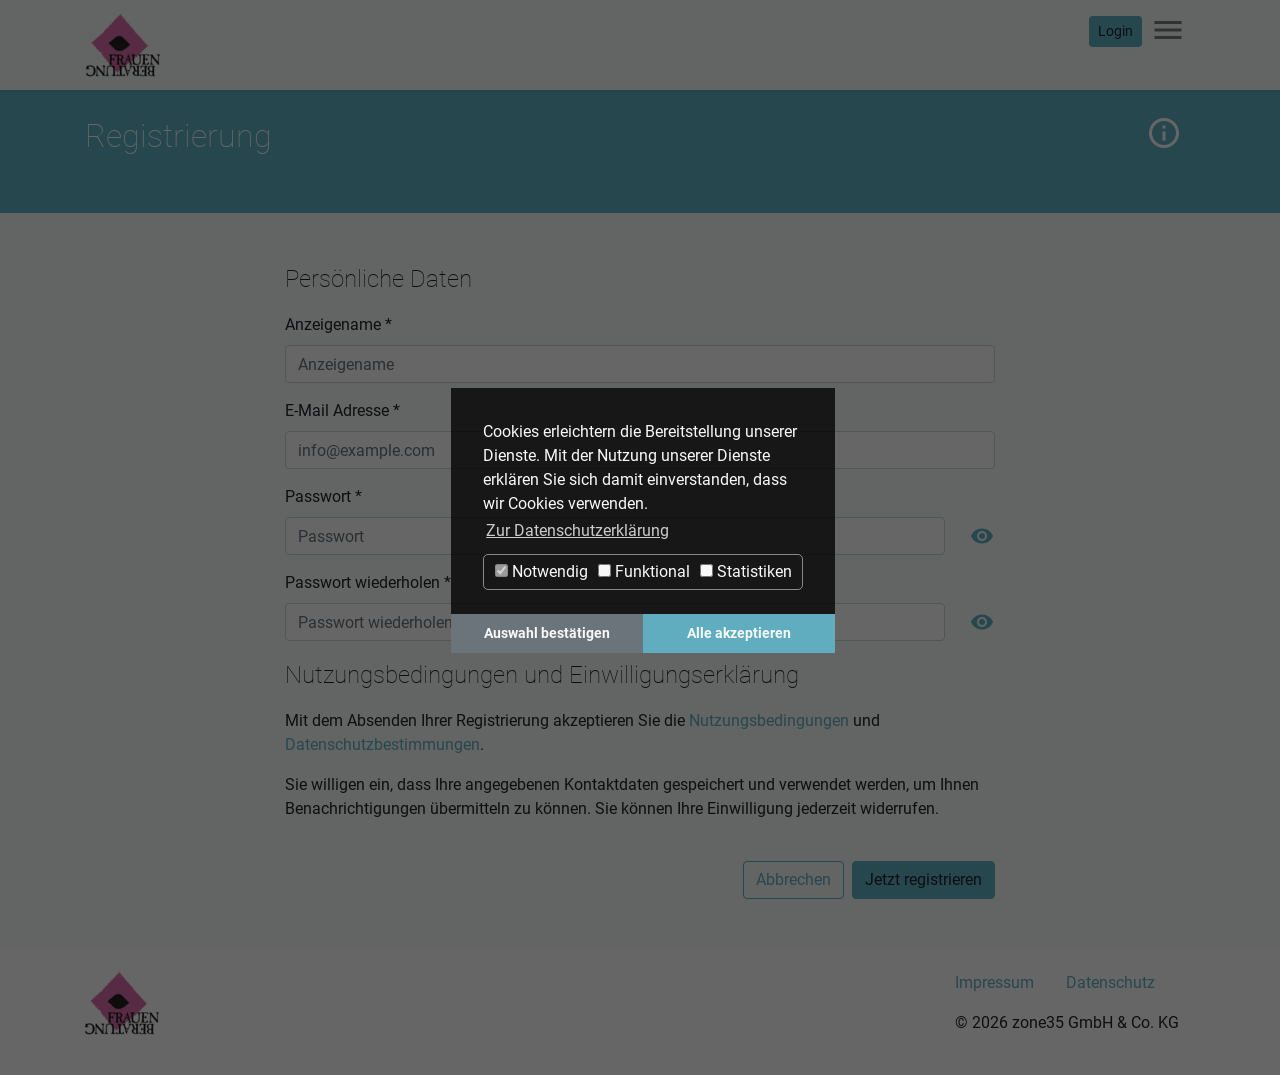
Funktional (644, 571)
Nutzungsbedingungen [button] (769, 720)
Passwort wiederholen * (368, 582)
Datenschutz (1110, 982)
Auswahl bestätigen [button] (547, 633)
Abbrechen (793, 879)
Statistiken (746, 571)
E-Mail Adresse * (342, 410)
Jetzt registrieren (923, 879)
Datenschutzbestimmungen (382, 744)
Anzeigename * (338, 324)
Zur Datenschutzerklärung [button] (577, 530)
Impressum (994, 982)
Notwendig (541, 571)
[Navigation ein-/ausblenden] (1168, 31)
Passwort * (323, 496)
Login (1115, 31)
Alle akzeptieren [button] (739, 633)
